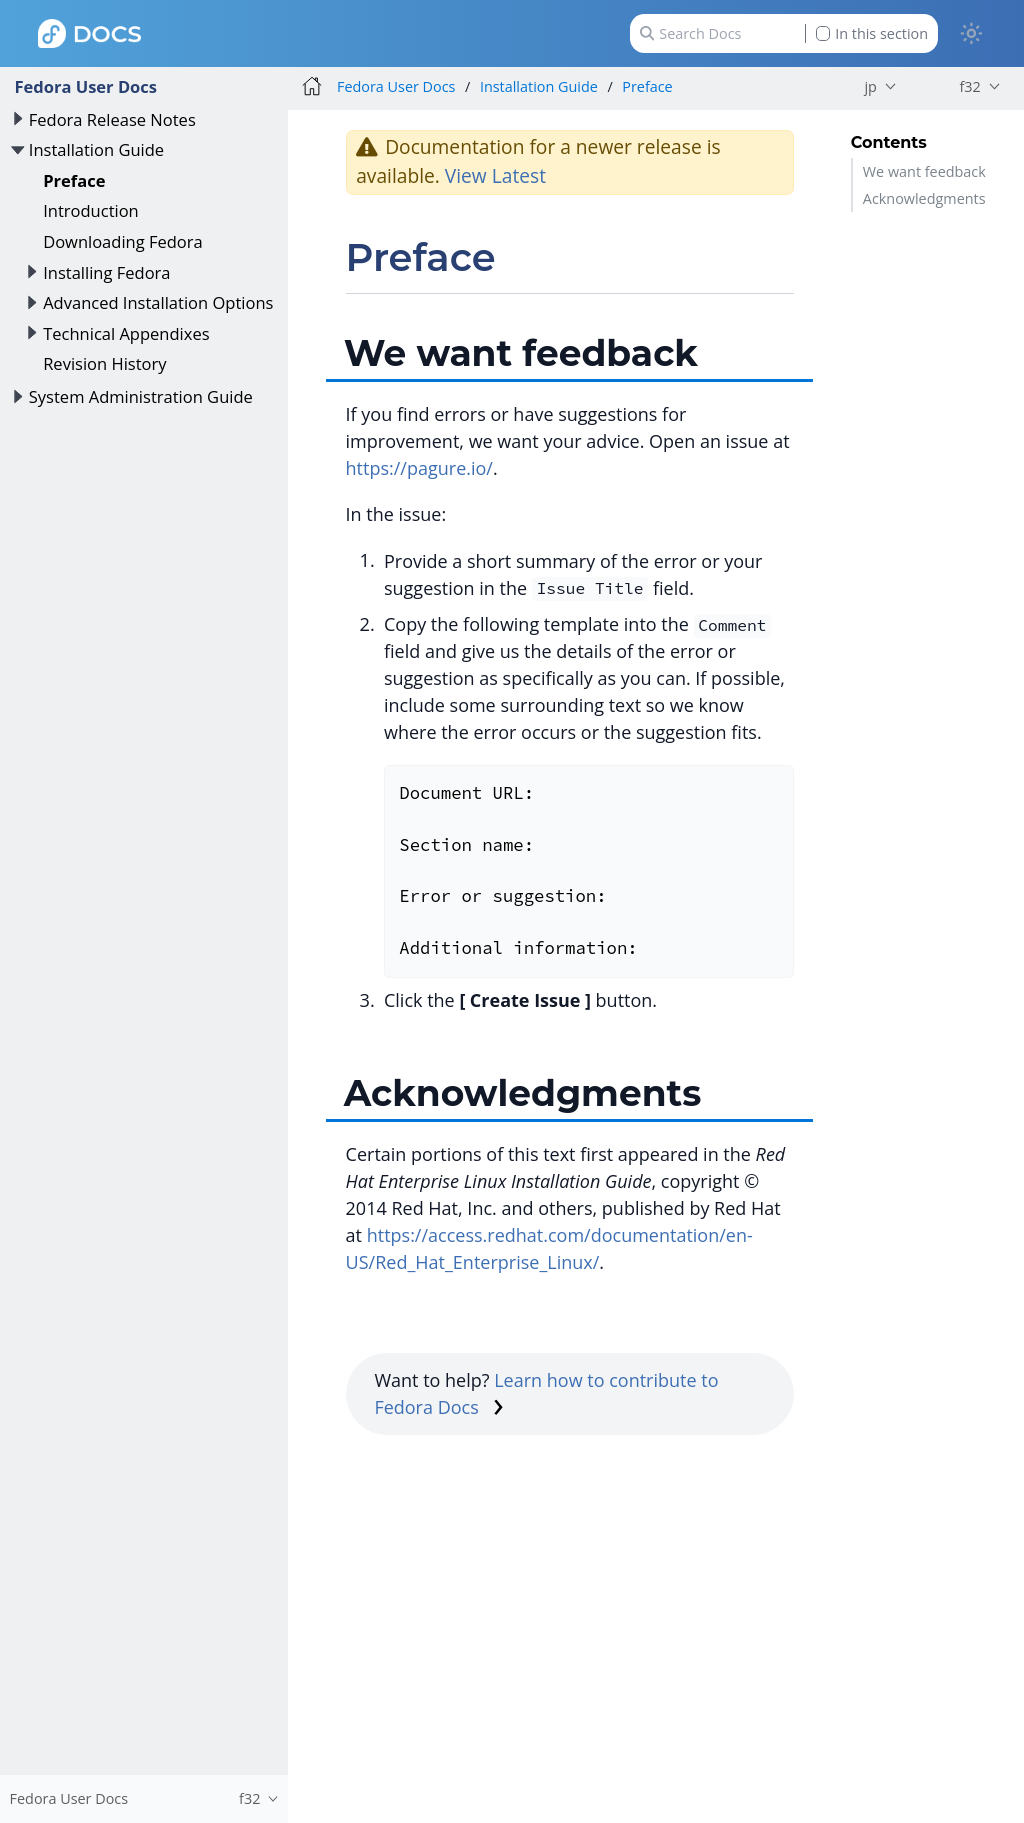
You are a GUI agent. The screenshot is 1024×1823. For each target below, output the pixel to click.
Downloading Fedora (123, 241)
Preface (74, 180)
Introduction (91, 210)
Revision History (104, 363)
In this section (872, 33)
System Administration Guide (141, 396)
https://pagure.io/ (419, 468)
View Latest (495, 175)
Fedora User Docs (85, 86)
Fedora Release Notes (112, 119)
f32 (969, 86)
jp (870, 86)
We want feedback (924, 171)
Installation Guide (96, 149)
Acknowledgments (924, 198)
